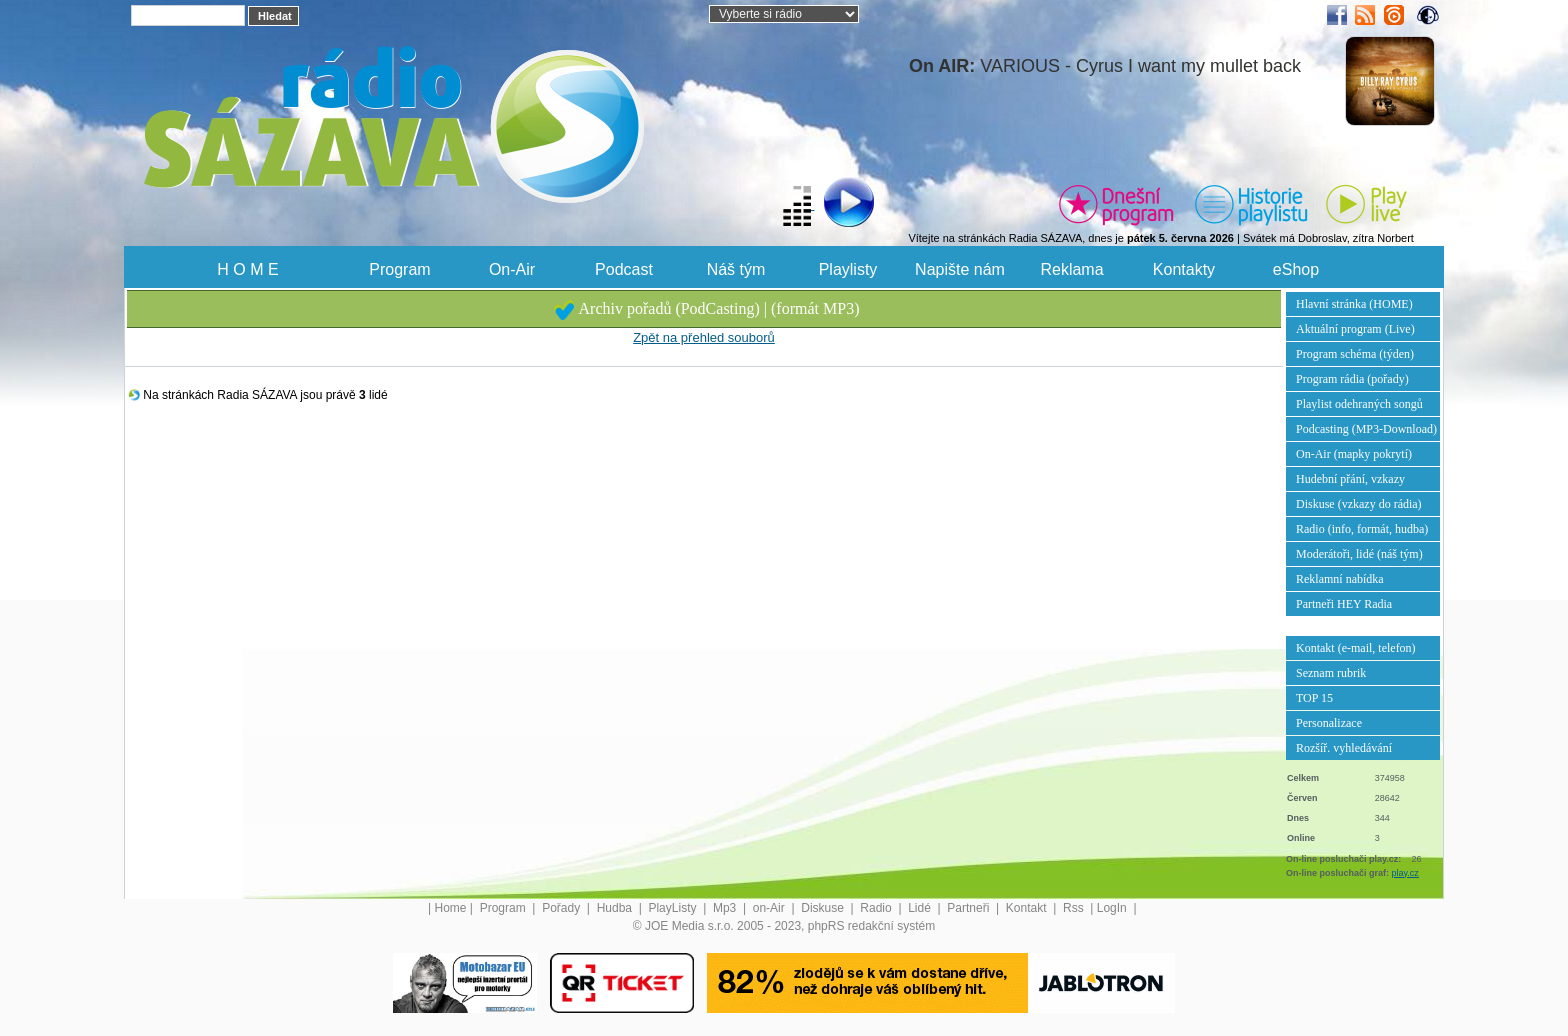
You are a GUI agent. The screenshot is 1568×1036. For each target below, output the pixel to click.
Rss (1075, 908)
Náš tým (736, 269)
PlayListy (673, 908)
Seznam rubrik (1331, 673)
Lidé (921, 908)
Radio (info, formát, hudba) (1362, 529)
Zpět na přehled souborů (704, 337)
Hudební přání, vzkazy (1350, 479)
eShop (1296, 269)
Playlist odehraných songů (1359, 404)
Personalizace (1329, 723)
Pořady (562, 908)
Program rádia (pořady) (1352, 379)
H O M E (247, 269)
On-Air (512, 269)
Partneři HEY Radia (1344, 604)
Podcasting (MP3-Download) (1366, 429)
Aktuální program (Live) (1355, 329)
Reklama (1071, 269)
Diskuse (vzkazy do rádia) (1359, 504)
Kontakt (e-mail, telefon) (1356, 648)
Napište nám (960, 269)
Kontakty (1184, 269)
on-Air (770, 908)
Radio (877, 908)
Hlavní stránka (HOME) (1354, 304)
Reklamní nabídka (1340, 579)
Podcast (624, 269)
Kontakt (1028, 908)
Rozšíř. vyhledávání (1344, 748)
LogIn (1113, 908)
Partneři (969, 908)
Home (451, 908)
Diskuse (824, 908)
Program (399, 269)
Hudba (616, 908)
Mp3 (726, 908)
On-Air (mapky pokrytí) (1354, 454)
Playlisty (848, 269)
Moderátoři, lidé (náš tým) (1359, 554)
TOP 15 (1314, 698)
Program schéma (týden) (1355, 354)
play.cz (1405, 873)
